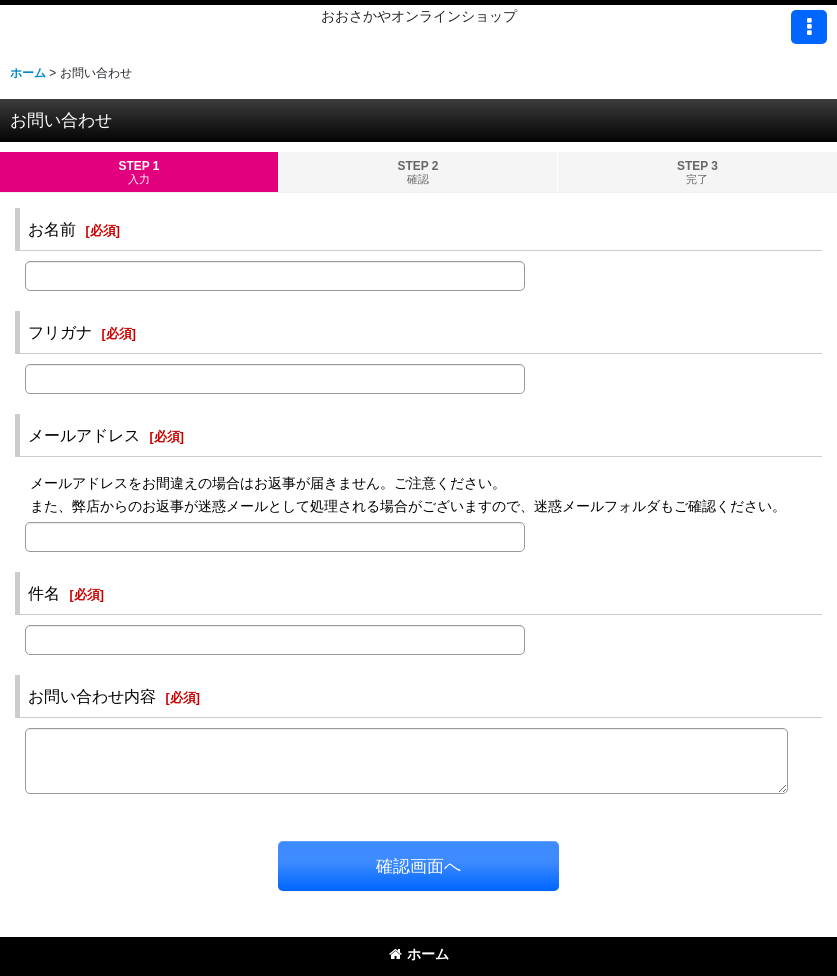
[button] (809, 27)
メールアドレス (84, 435)
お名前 (52, 229)
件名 (44, 593)
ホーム (419, 954)
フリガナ (60, 332)
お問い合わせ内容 (92, 696)
